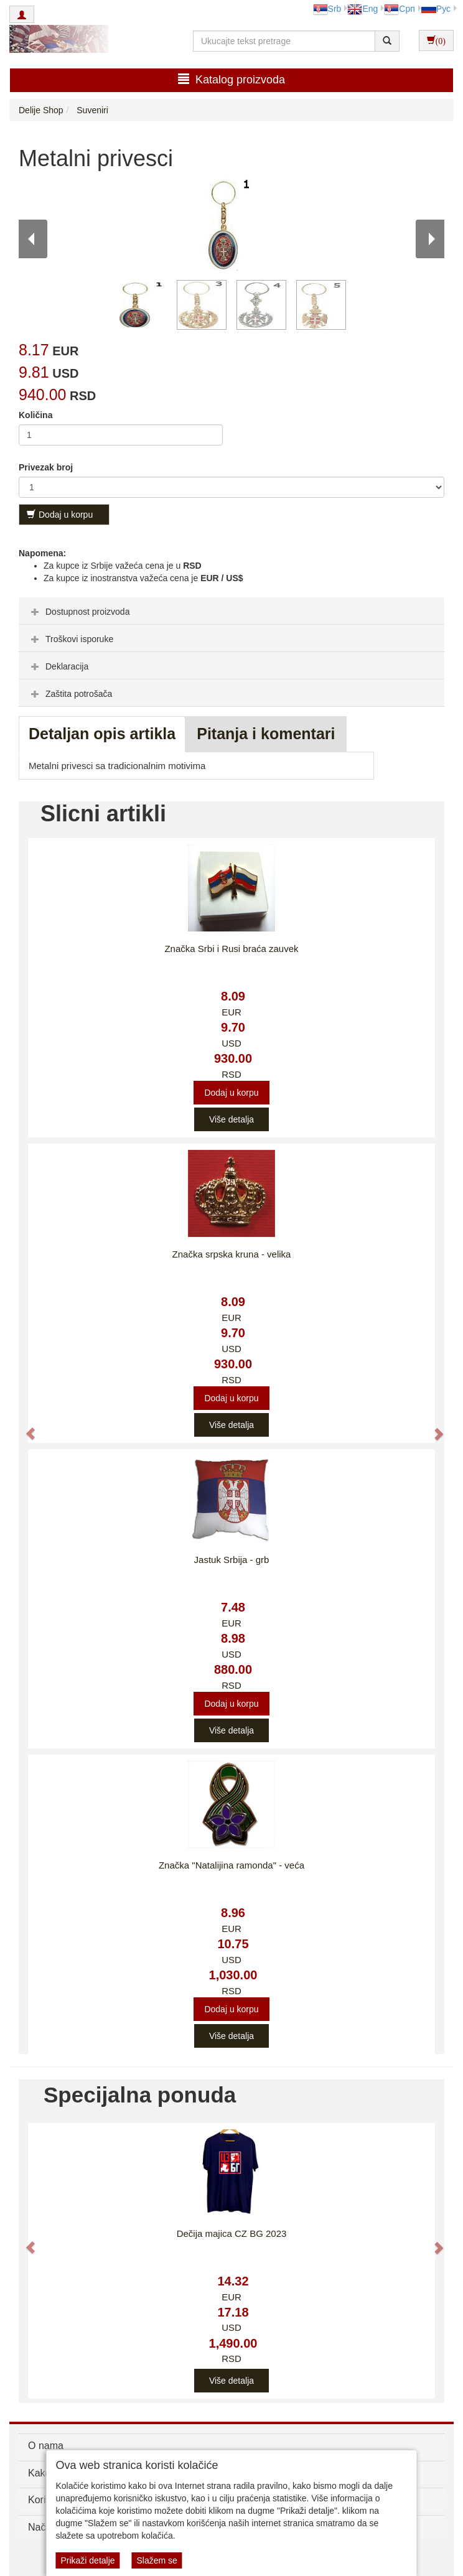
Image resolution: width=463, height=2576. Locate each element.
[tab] (231, 611)
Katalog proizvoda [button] (231, 79)
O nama (45, 2445)
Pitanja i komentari (266, 733)
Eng (362, 9)
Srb (327, 9)
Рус (436, 9)
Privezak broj (46, 467)
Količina (35, 415)
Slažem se (156, 2560)
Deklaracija (58, 666)
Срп (399, 9)
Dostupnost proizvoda (78, 612)
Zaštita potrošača (70, 694)
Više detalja (231, 1119)
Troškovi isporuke (70, 639)
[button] (25, 1427)
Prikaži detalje (87, 2560)
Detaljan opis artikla (102, 733)
